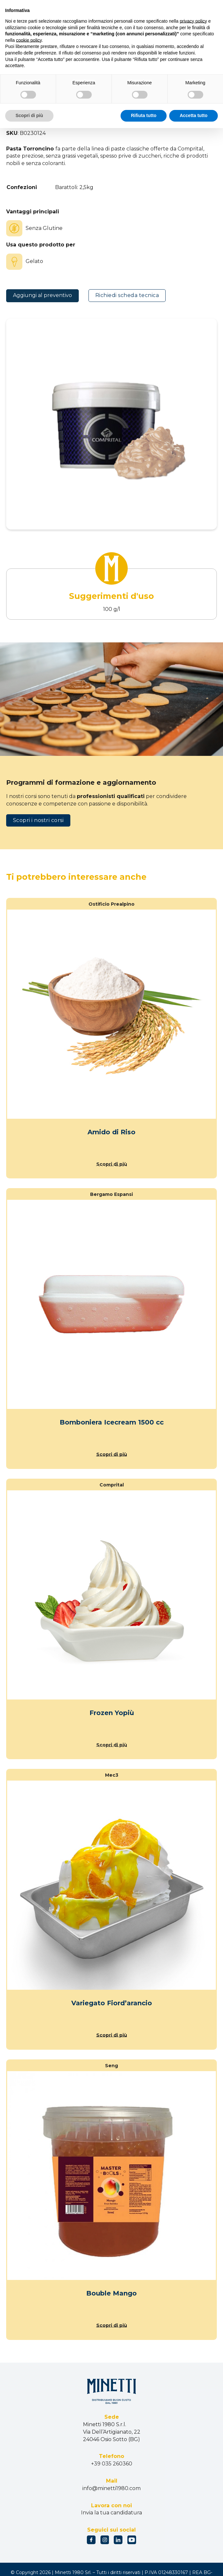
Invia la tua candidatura (111, 2513)
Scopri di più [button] (29, 115)
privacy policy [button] (193, 21)
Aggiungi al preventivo (42, 295)
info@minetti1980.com (111, 2488)
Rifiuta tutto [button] (144, 115)
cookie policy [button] (28, 40)
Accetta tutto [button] (193, 115)
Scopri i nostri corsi (38, 820)
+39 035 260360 (111, 2464)
